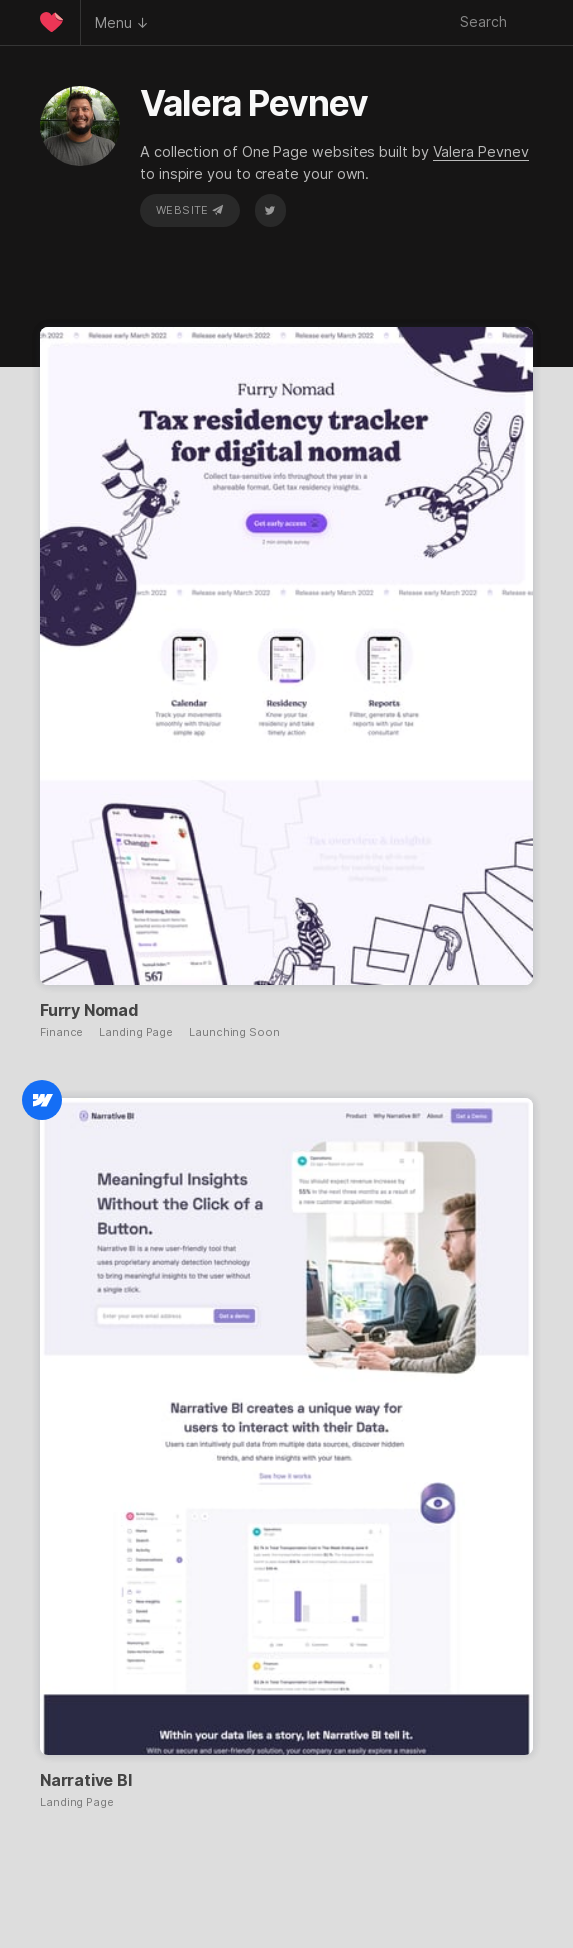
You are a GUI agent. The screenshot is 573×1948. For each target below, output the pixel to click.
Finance (61, 1032)
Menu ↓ (122, 22)
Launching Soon (234, 1032)
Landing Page (136, 1032)
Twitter (270, 210)
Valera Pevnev (481, 151)
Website (190, 210)
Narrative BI (86, 1780)
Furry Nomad (89, 1010)
